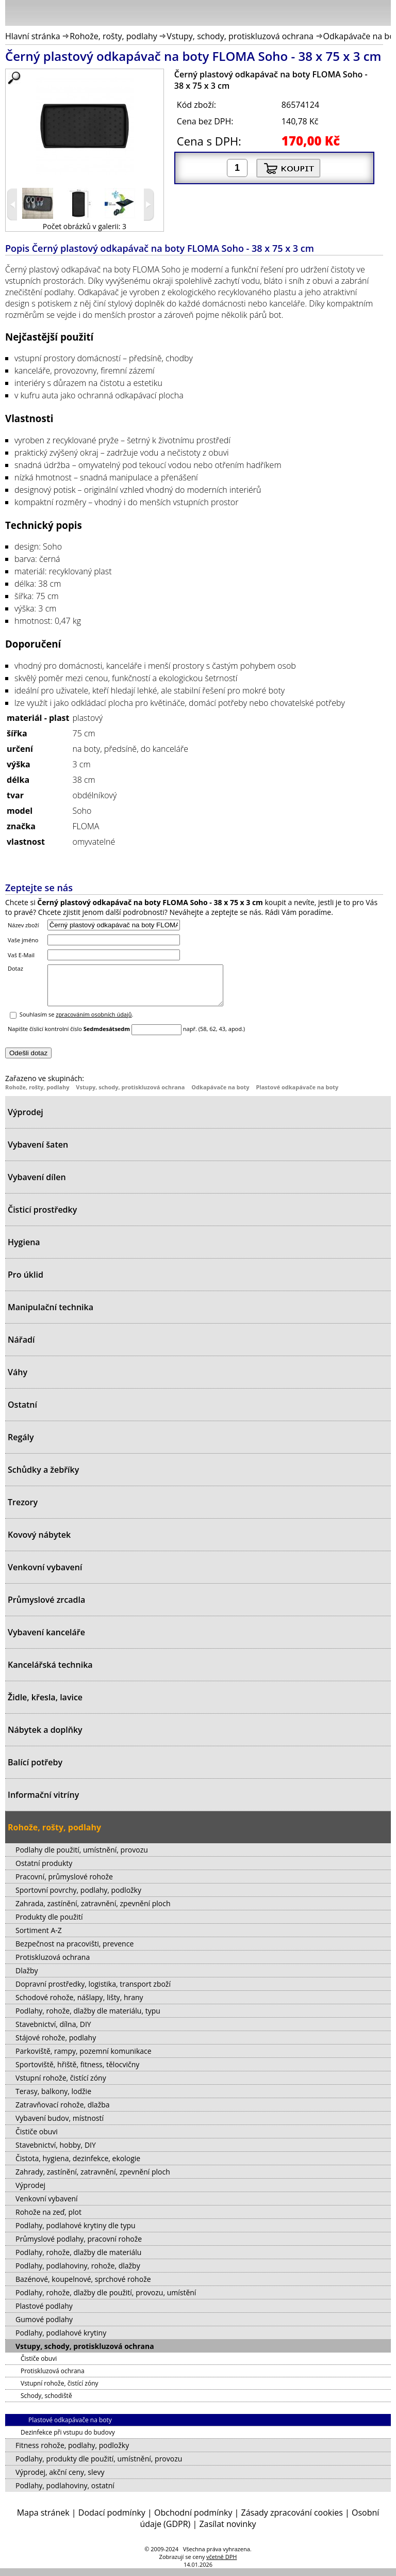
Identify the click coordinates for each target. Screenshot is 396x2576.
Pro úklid (25, 1282)
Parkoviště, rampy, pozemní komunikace (83, 2059)
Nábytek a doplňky (45, 1737)
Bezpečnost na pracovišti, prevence (74, 1951)
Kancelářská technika (50, 1672)
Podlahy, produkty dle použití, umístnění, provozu (98, 2466)
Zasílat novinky (227, 2531)
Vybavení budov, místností (59, 2126)
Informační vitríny (43, 1802)
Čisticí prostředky (42, 1217)
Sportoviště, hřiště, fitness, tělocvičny (77, 2072)
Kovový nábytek (39, 1542)
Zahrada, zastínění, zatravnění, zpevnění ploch (93, 1911)
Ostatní (22, 1412)
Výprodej (25, 1119)
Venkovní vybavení (45, 1575)
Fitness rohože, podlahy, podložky (72, 2453)
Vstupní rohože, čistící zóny (60, 2085)
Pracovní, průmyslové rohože (64, 1884)
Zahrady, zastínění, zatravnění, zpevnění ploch (92, 2179)
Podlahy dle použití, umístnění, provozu (81, 1857)
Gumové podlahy (44, 2327)
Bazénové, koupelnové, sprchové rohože (83, 2287)
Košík (380, 12)
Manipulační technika (50, 1315)
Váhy (17, 1380)
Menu (16, 15)
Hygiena (24, 1249)
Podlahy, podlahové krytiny (60, 2340)
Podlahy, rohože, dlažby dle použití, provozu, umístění (105, 2300)
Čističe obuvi (36, 2139)
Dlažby (26, 1978)
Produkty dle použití (49, 1924)
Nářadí (21, 1347)
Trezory (23, 1510)
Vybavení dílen (37, 1184)
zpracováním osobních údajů (93, 1022)
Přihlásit (329, 12)
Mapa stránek (43, 2520)
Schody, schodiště (46, 2403)
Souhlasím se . (77, 1022)
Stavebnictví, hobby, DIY (55, 2153)
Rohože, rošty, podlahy (113, 36)
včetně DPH (221, 2564)
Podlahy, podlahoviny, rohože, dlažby (77, 2273)
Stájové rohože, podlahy (55, 2045)
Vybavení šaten (38, 1152)
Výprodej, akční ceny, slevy (59, 2480)
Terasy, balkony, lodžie (53, 2099)
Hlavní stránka (32, 36)
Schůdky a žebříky (43, 1477)
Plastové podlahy (44, 2314)
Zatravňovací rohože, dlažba (62, 2112)
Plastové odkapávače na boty (297, 1095)
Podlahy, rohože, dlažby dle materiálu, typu (87, 2018)
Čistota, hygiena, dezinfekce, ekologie (77, 2166)
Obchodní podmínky (193, 2520)
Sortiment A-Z (38, 1938)
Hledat (352, 15)
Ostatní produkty (43, 1871)
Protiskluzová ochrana (52, 1965)
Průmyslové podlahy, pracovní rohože (78, 2246)
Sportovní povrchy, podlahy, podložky (78, 1898)
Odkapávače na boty (220, 1095)
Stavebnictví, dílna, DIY (53, 2032)
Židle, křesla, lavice (45, 1705)
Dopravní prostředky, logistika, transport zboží (93, 1992)
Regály (21, 1445)
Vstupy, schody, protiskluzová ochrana (240, 36)
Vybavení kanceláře (46, 1640)
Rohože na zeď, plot (48, 2220)
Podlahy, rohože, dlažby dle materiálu (78, 2260)
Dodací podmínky (111, 2520)
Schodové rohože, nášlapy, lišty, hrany (79, 2005)
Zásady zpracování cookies (292, 2520)
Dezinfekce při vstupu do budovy (68, 2440)
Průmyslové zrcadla (46, 1607)
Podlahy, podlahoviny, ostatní (64, 2493)
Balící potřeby (35, 1770)
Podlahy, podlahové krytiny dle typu (75, 2233)
